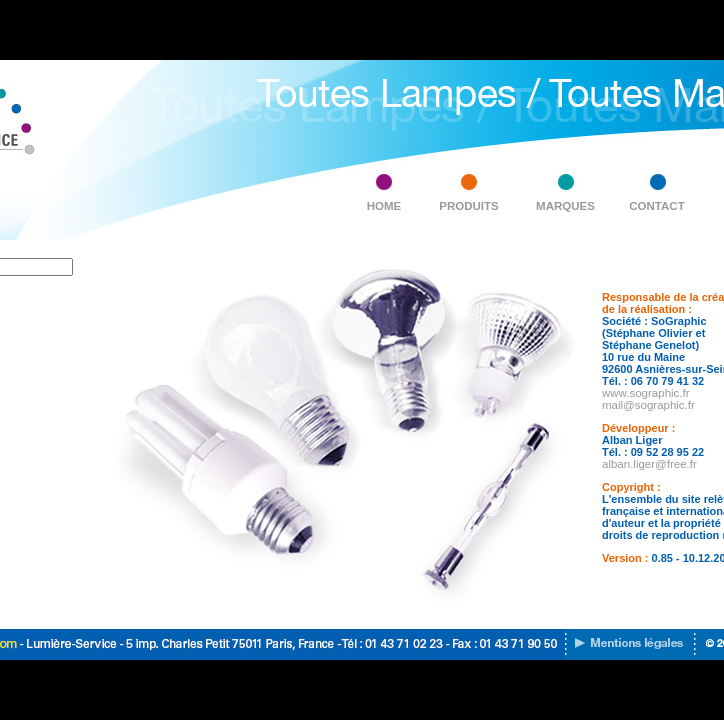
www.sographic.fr (646, 393)
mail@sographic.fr (648, 405)
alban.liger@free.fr (649, 464)
